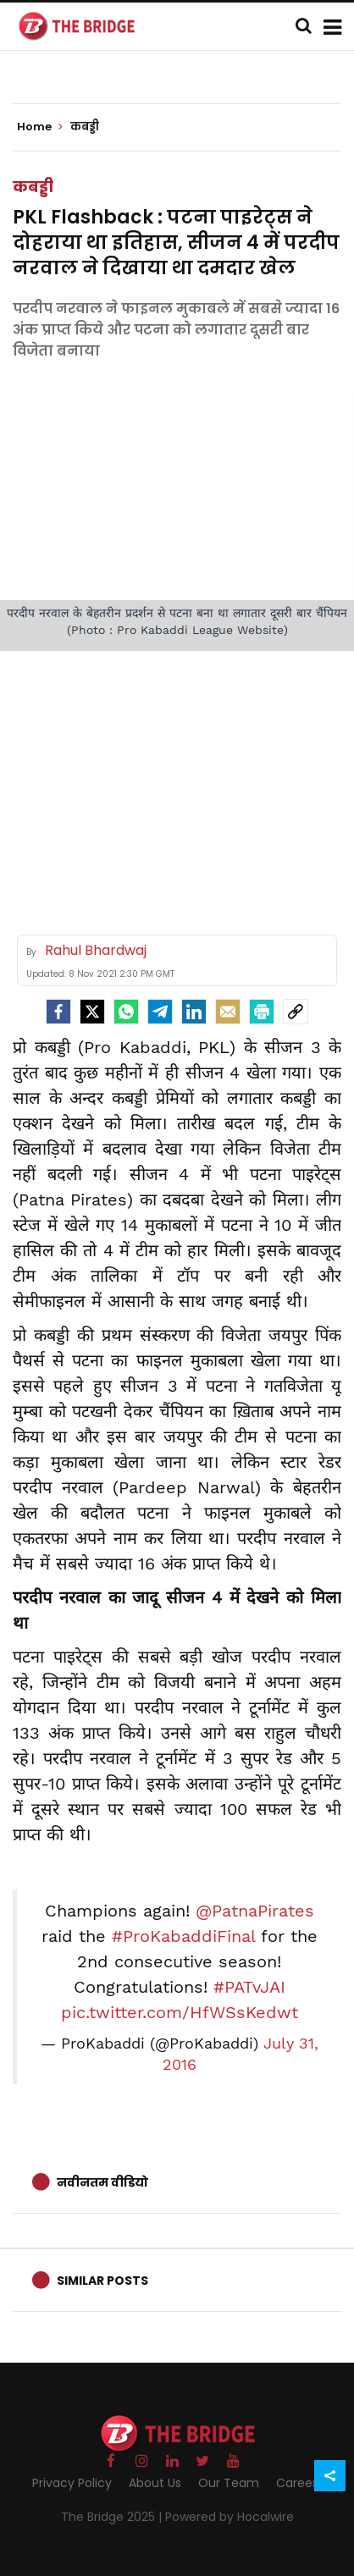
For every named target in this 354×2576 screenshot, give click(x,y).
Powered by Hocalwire (229, 2516)
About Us (155, 2482)
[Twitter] (92, 1011)
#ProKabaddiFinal (183, 1936)
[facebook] (58, 1011)
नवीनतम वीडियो (102, 2182)
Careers (299, 2482)
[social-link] (295, 1011)
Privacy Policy (72, 2482)
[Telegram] (160, 1011)
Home (40, 127)
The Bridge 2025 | (113, 2516)
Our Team (228, 2482)
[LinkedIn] (194, 1011)
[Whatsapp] (126, 1011)
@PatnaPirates (255, 1910)
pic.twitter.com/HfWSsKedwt (179, 2012)
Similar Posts (102, 2280)
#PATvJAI (249, 1987)
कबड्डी (33, 186)
